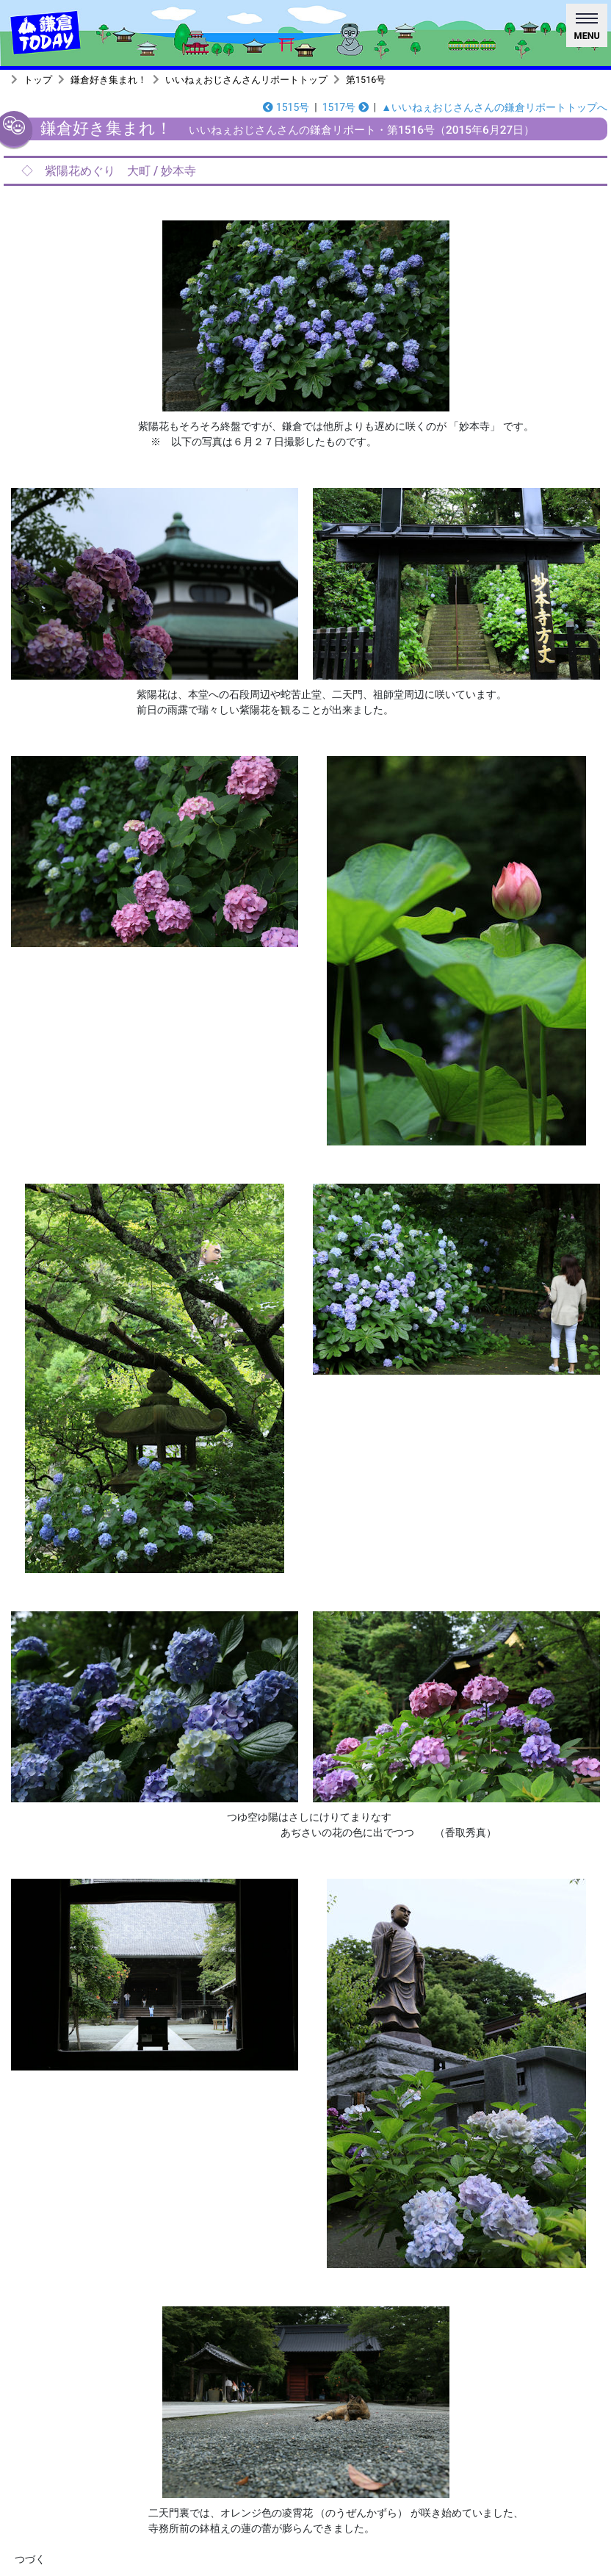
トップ (38, 79)
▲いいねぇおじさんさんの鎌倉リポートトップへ (494, 107)
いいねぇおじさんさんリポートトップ (246, 79)
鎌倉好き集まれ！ (108, 79)
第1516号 (366, 79)
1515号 (286, 107)
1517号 (345, 107)
